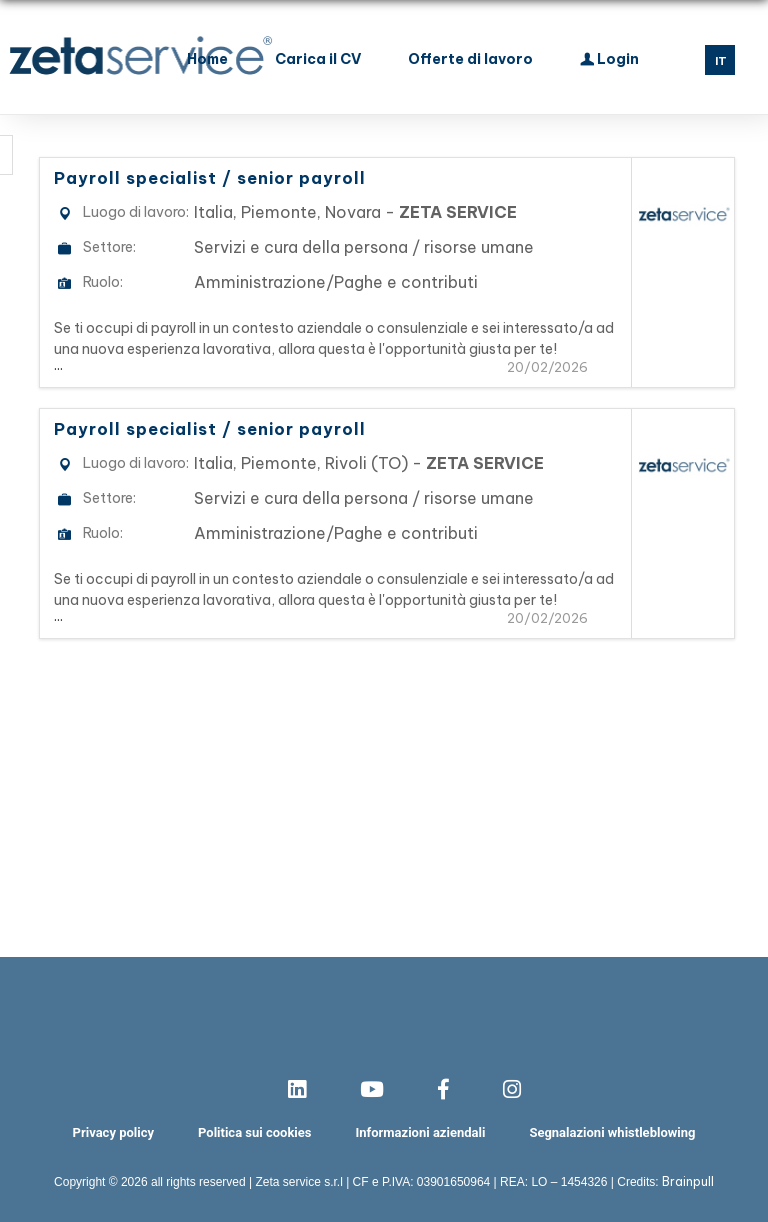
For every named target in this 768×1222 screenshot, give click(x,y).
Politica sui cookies (254, 1132)
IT (721, 61)
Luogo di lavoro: (136, 212)
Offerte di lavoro (470, 59)
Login (609, 57)
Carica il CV (318, 59)
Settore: (109, 247)
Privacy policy (113, 1132)
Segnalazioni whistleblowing (612, 1132)
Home (207, 59)
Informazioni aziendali (420, 1132)
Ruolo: (103, 282)
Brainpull (688, 1181)
